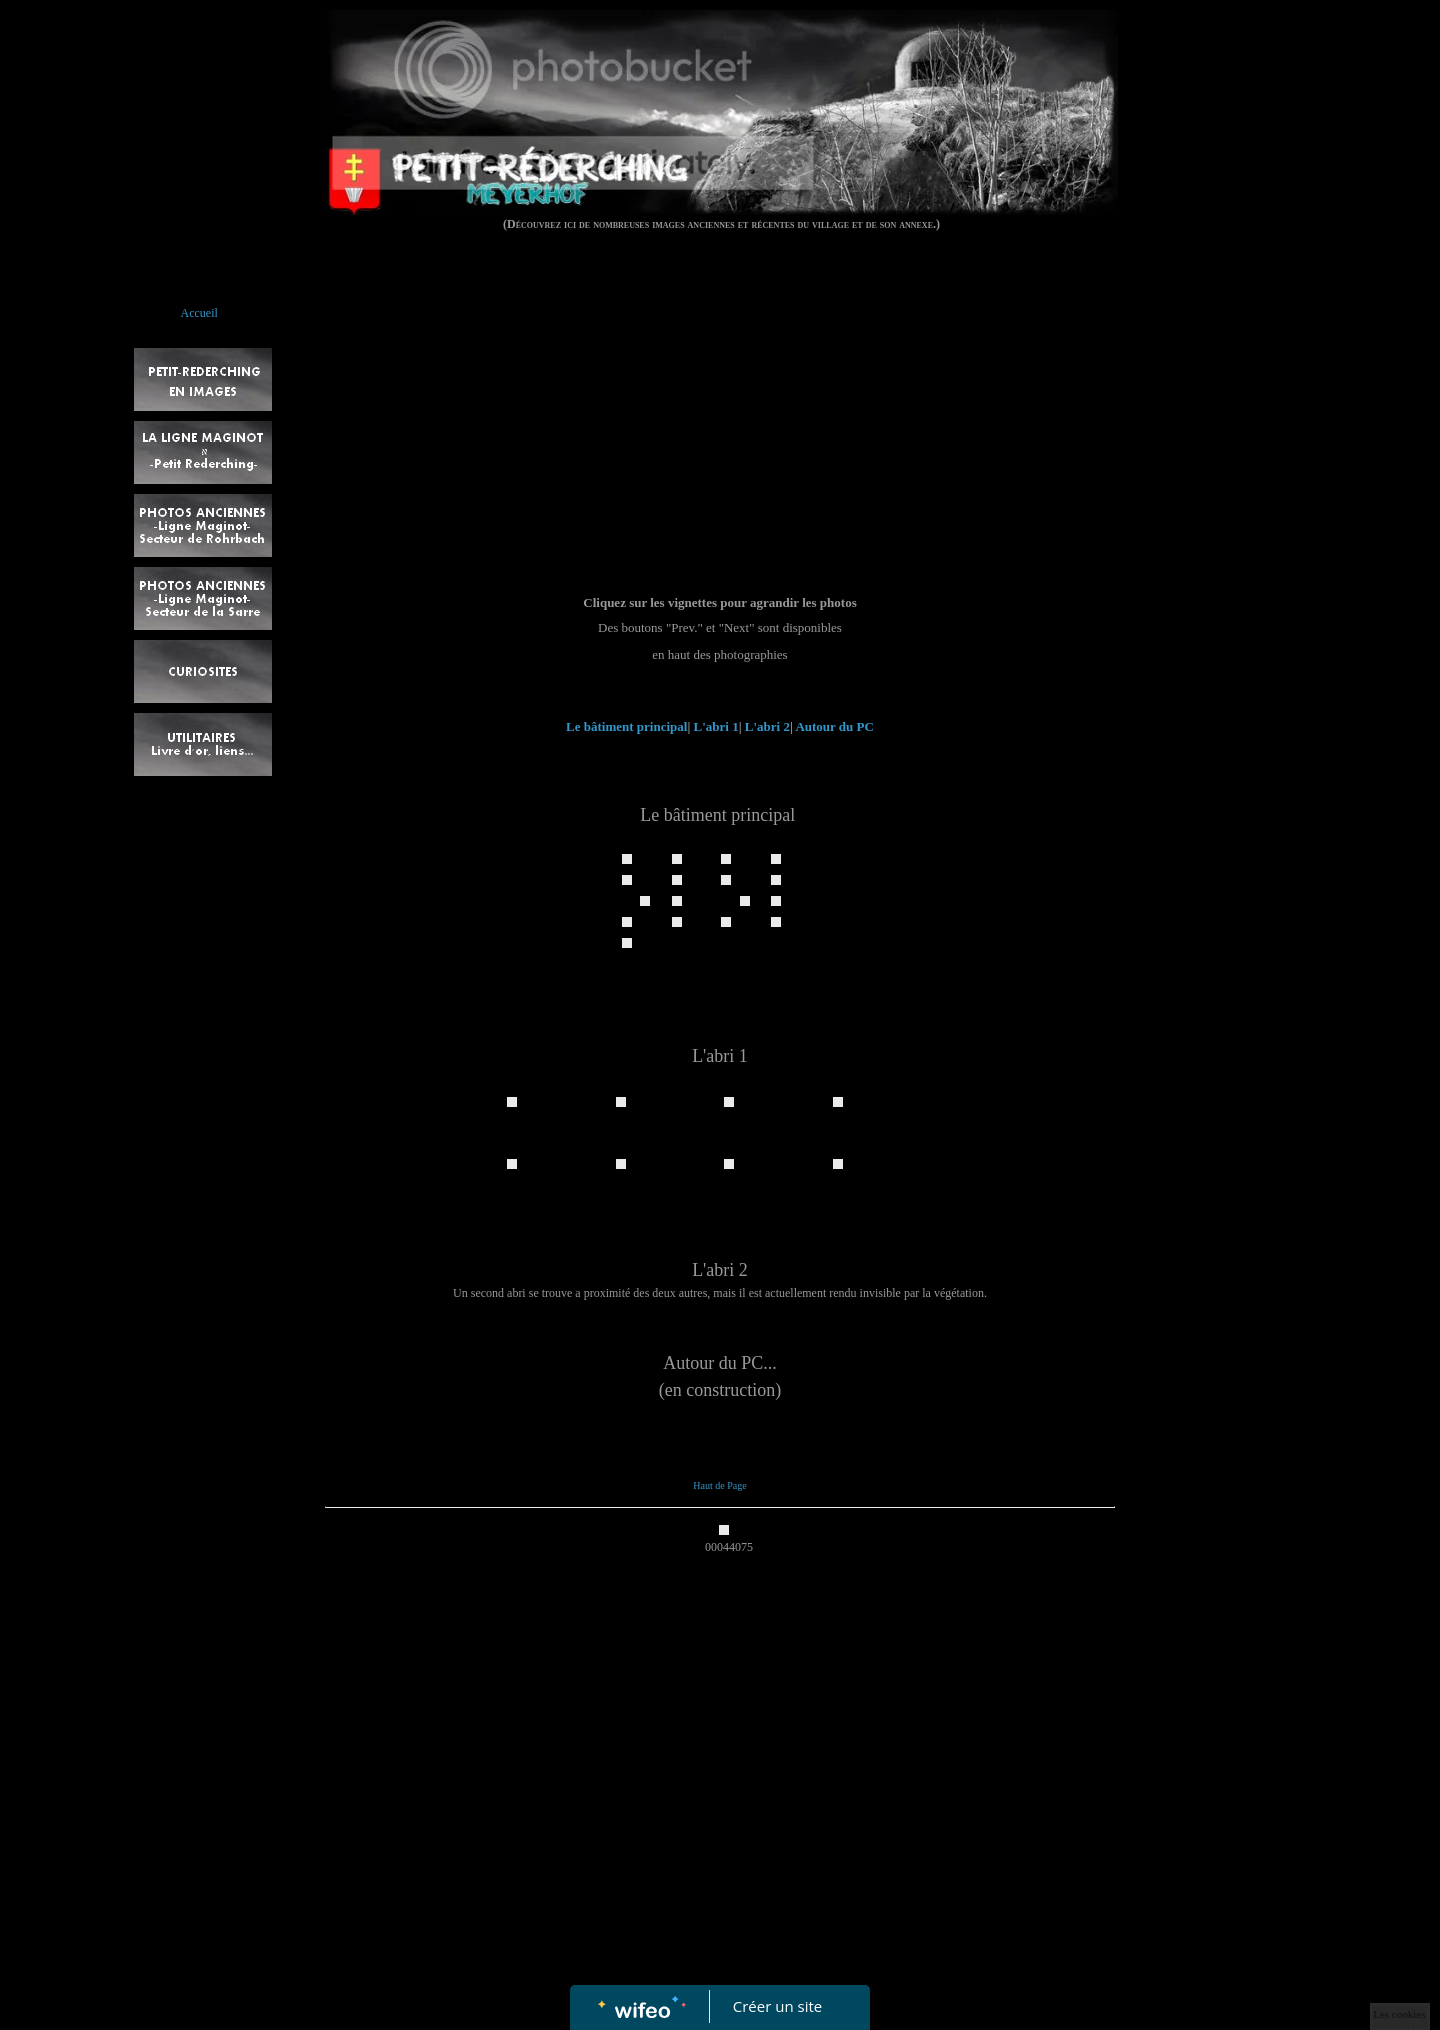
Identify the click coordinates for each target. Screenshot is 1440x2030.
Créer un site (777, 2006)
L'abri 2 (767, 726)
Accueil (199, 313)
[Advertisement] (719, 443)
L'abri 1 (716, 726)
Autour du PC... (720, 1363)
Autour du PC (834, 726)
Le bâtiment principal (626, 726)
